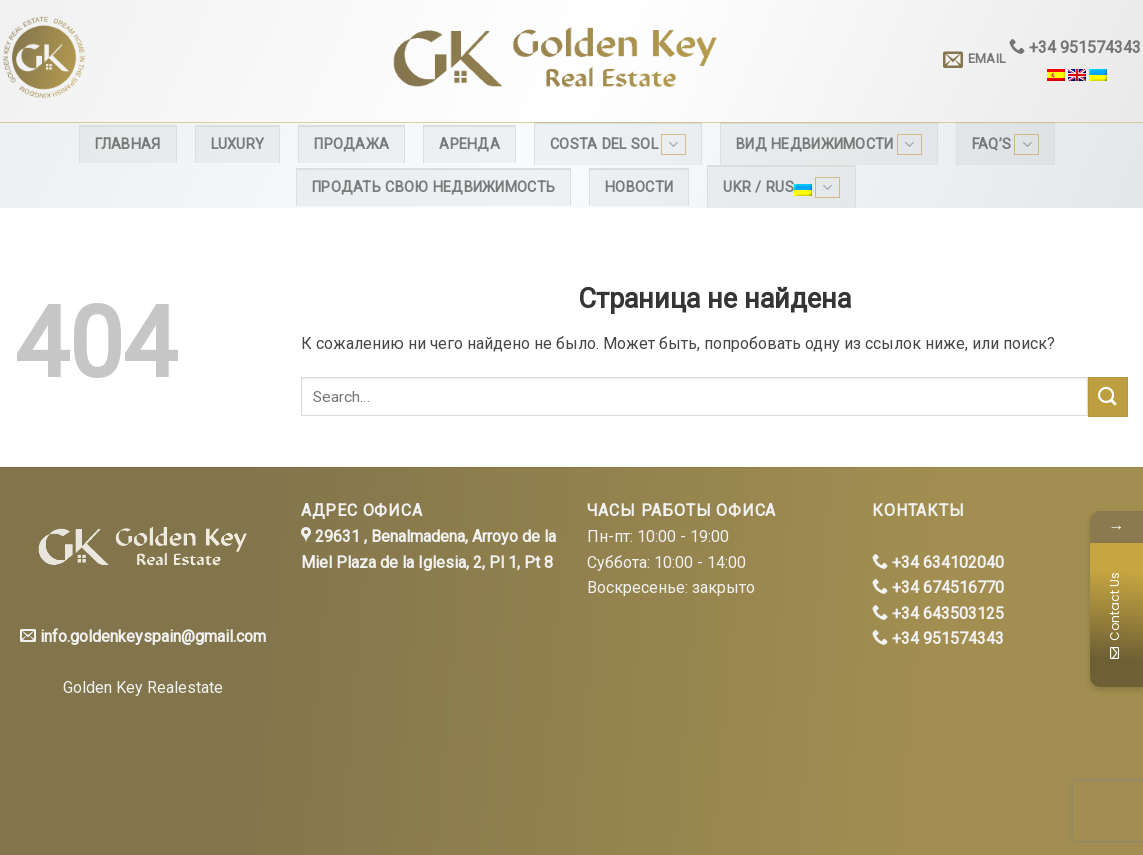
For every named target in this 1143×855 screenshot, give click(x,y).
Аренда (469, 144)
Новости (639, 187)
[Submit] (1108, 396)
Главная (128, 144)
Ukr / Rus (781, 187)
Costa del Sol (618, 144)
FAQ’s (1006, 144)
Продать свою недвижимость (433, 187)
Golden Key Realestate (143, 687)
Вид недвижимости (829, 144)
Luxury (238, 144)
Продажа (351, 144)
